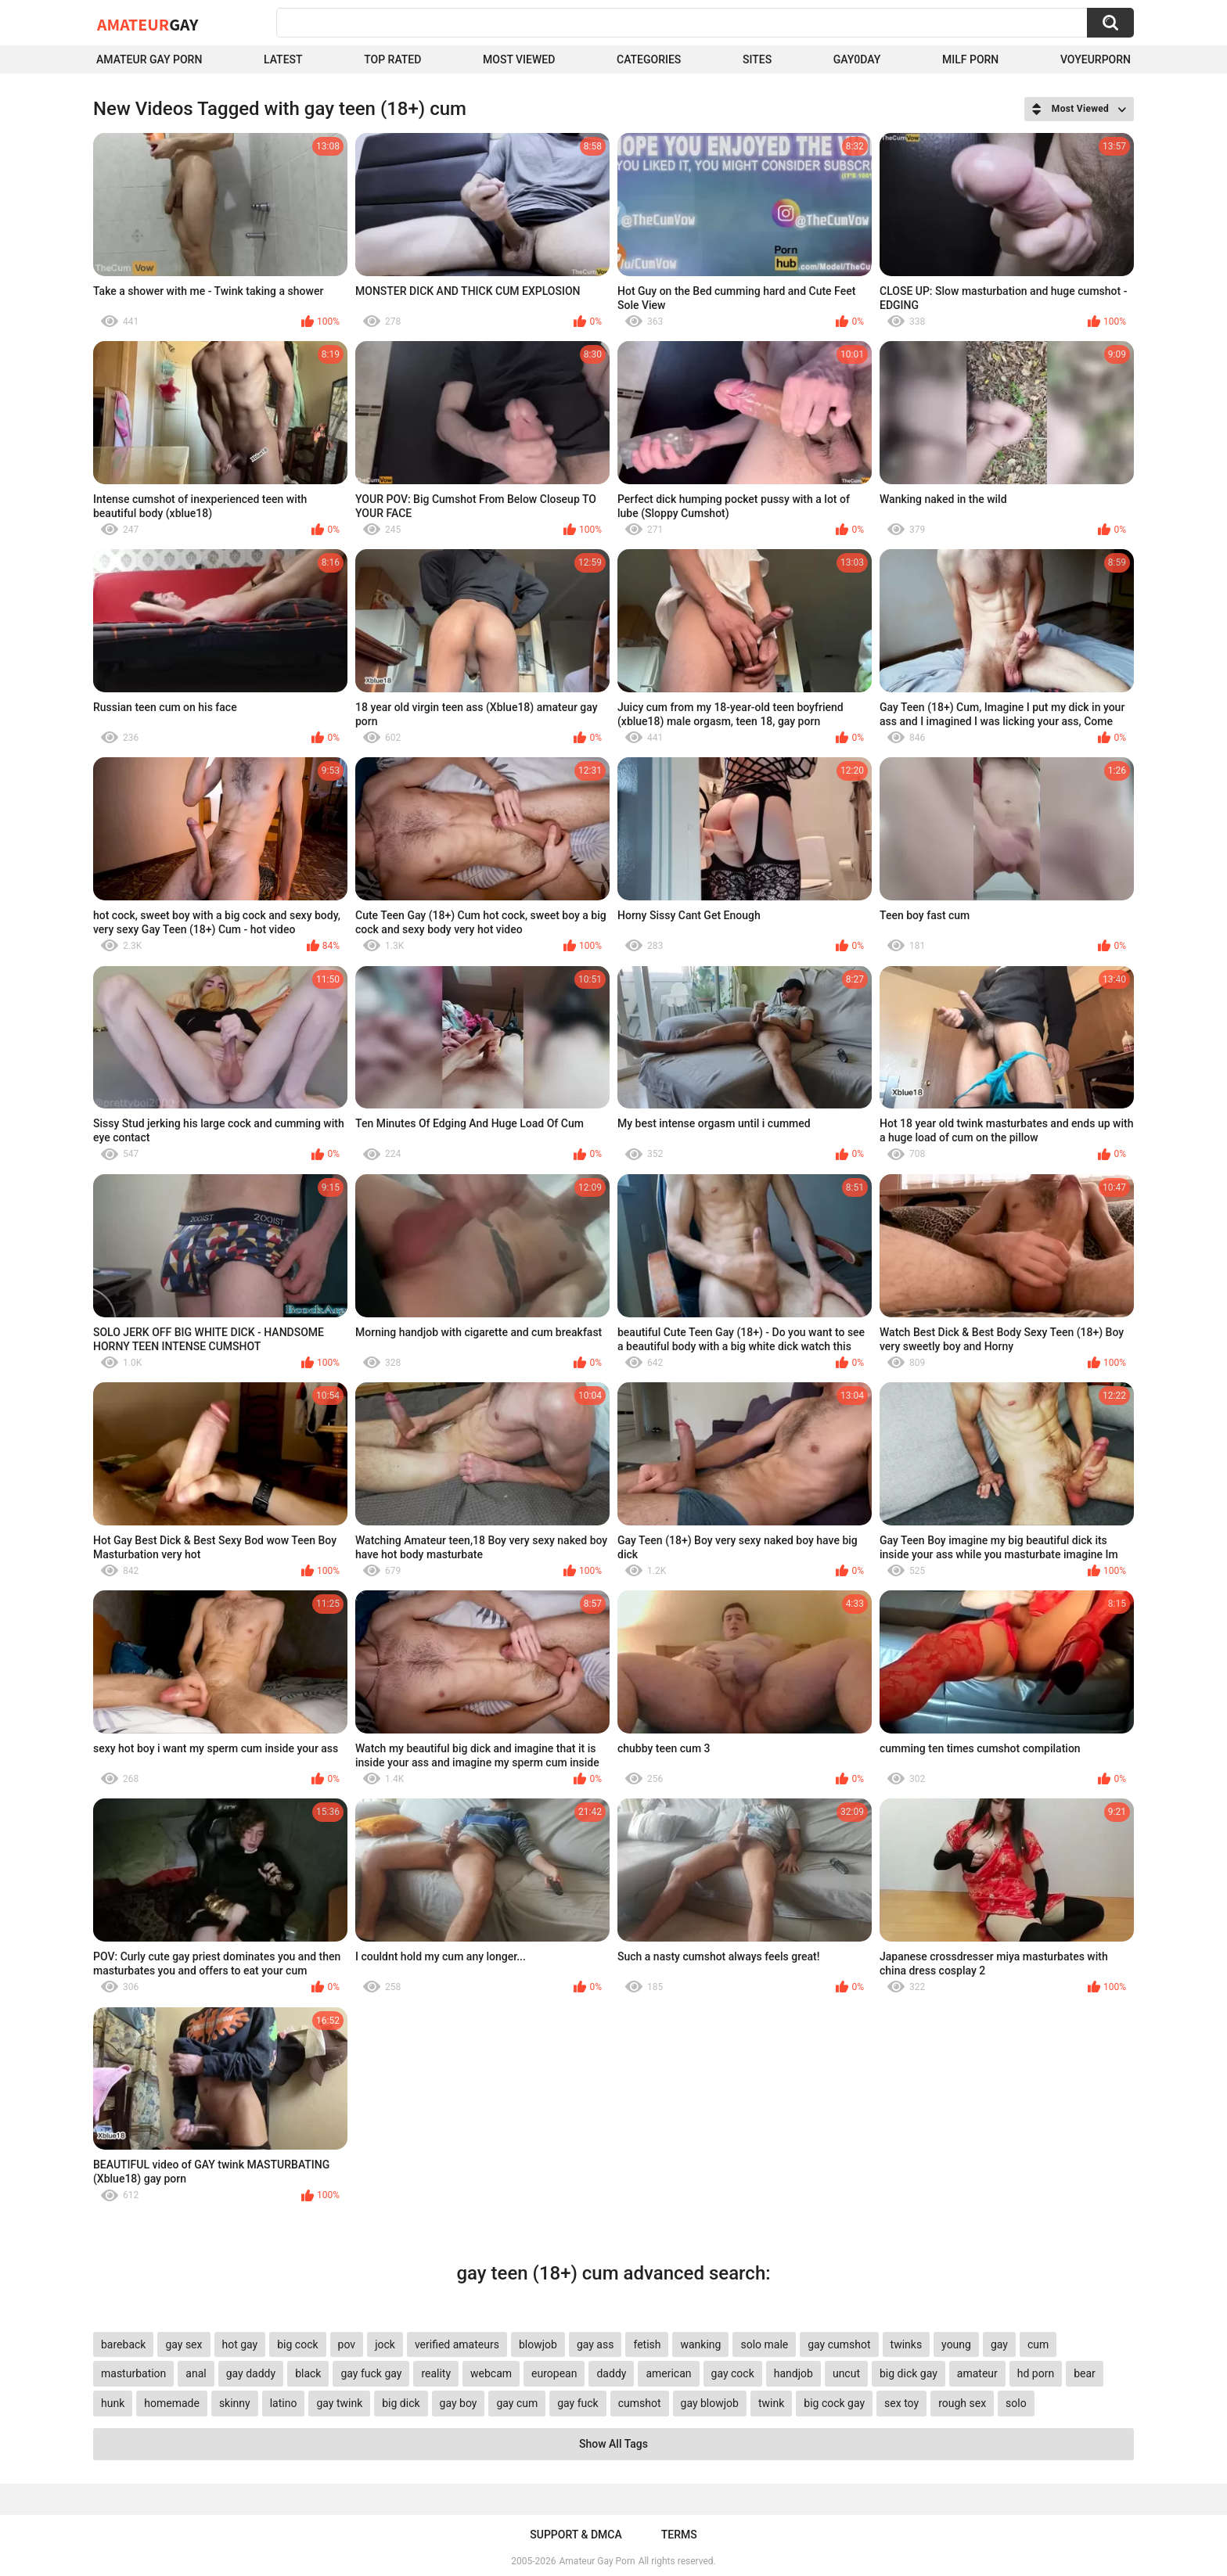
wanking (700, 2344)
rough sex (962, 2403)
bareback (123, 2344)
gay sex (183, 2344)
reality (436, 2373)
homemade (172, 2403)
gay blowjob (710, 2403)
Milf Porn (970, 59)
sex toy (901, 2403)
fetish (646, 2344)
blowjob (538, 2344)
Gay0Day (857, 59)
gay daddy (250, 2373)
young (956, 2344)
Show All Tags (613, 2444)
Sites (757, 59)
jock (385, 2344)
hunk (112, 2403)
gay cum (517, 2403)
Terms (679, 2534)
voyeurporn (1095, 59)
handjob (793, 2373)
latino (283, 2403)
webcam (491, 2373)
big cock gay (834, 2403)
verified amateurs (457, 2344)
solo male (764, 2344)
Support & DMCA (575, 2534)
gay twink (339, 2403)
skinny (234, 2403)
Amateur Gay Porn (149, 59)
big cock (297, 2344)
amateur (977, 2373)
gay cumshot (839, 2344)
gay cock (732, 2373)
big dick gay (908, 2373)
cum (1038, 2344)
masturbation (133, 2373)
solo (1016, 2403)
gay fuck (577, 2403)
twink (771, 2403)
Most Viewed (519, 59)
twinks (907, 2344)
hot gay (240, 2344)
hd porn (1035, 2373)
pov (347, 2344)
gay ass (595, 2344)
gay (999, 2344)
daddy (611, 2373)
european (554, 2373)
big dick (400, 2403)
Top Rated (392, 59)
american (668, 2373)
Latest (283, 59)
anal (195, 2373)
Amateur (147, 24)
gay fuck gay (370, 2373)
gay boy (458, 2403)
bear (1085, 2373)
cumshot (639, 2403)
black (308, 2373)
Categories (649, 59)
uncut (846, 2373)
